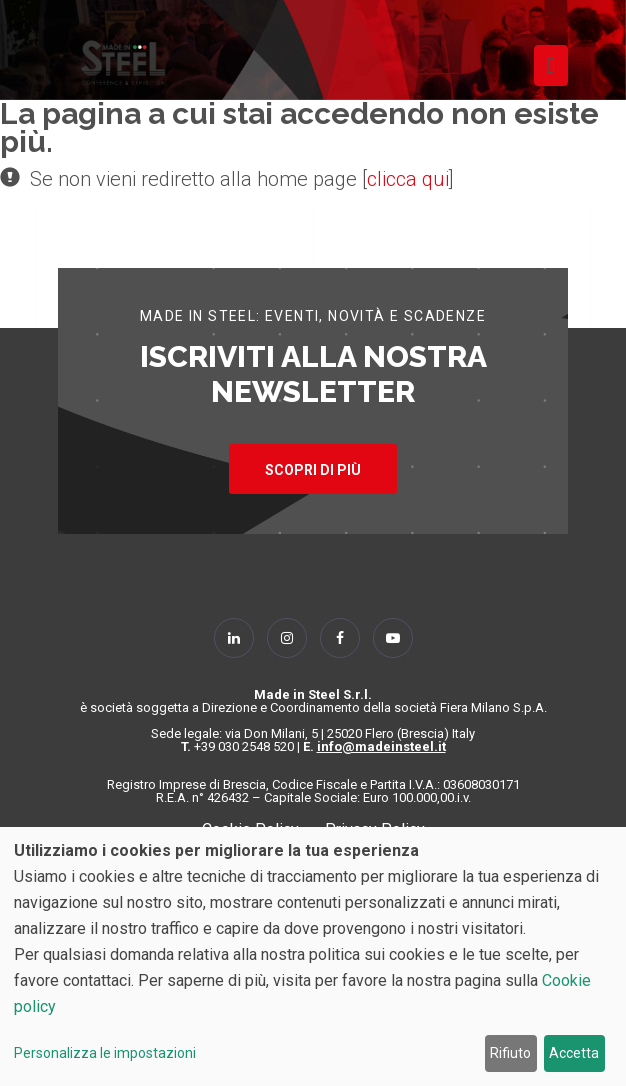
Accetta (574, 1053)
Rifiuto (510, 1053)
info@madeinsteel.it (381, 746)
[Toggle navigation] (551, 65)
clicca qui (408, 179)
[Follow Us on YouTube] (393, 638)
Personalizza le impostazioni (105, 1053)
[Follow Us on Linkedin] (234, 638)
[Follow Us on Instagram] (287, 638)
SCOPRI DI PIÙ (313, 470)
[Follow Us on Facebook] (340, 638)
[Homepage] (123, 62)
